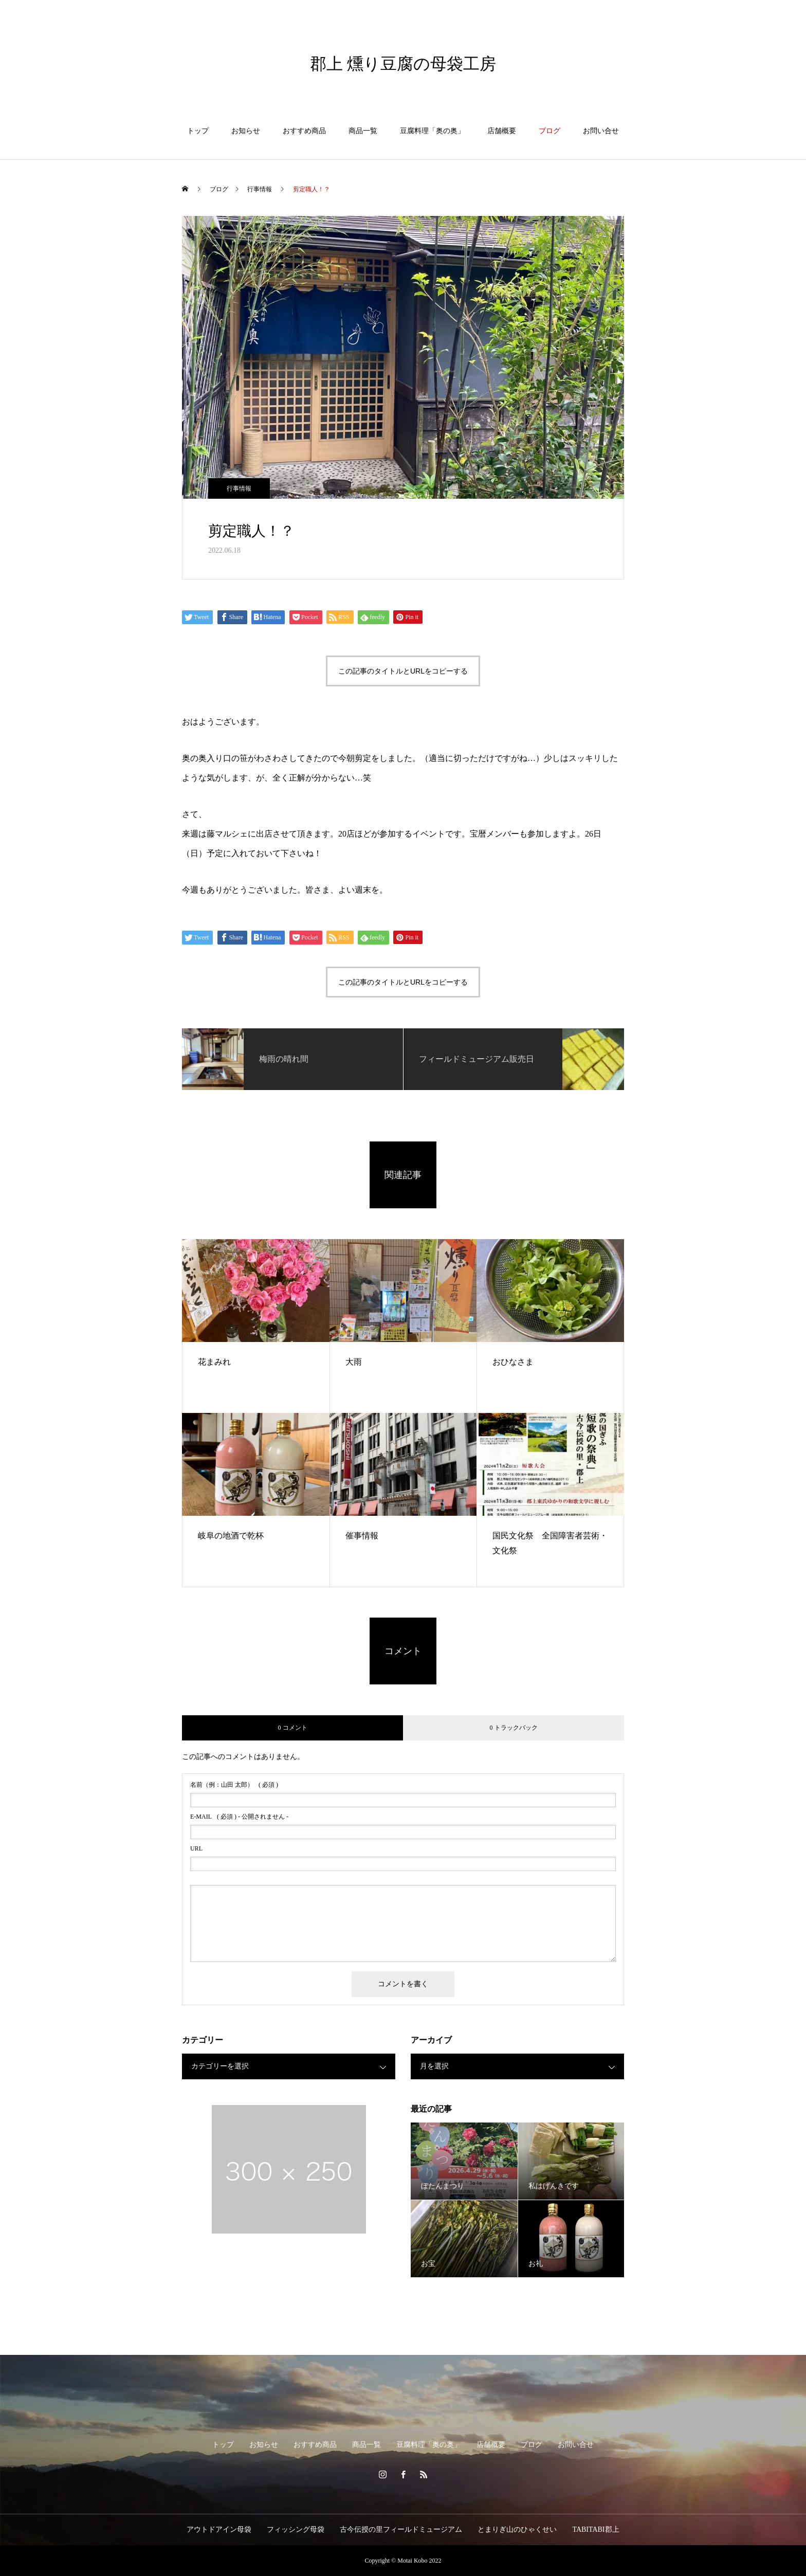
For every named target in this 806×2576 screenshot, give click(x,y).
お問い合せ (601, 131)
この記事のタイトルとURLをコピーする (403, 671)
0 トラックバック (514, 1727)
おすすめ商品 (304, 131)
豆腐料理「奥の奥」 (432, 131)
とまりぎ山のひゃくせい (517, 2529)
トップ (198, 131)
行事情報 (239, 488)
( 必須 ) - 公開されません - (239, 1816)
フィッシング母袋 (295, 2529)
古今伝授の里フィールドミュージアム (401, 2529)
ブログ (549, 131)
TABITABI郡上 (595, 2529)
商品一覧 (363, 131)
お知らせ (245, 131)
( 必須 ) (234, 1785)
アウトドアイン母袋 (219, 2529)
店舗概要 (501, 131)
